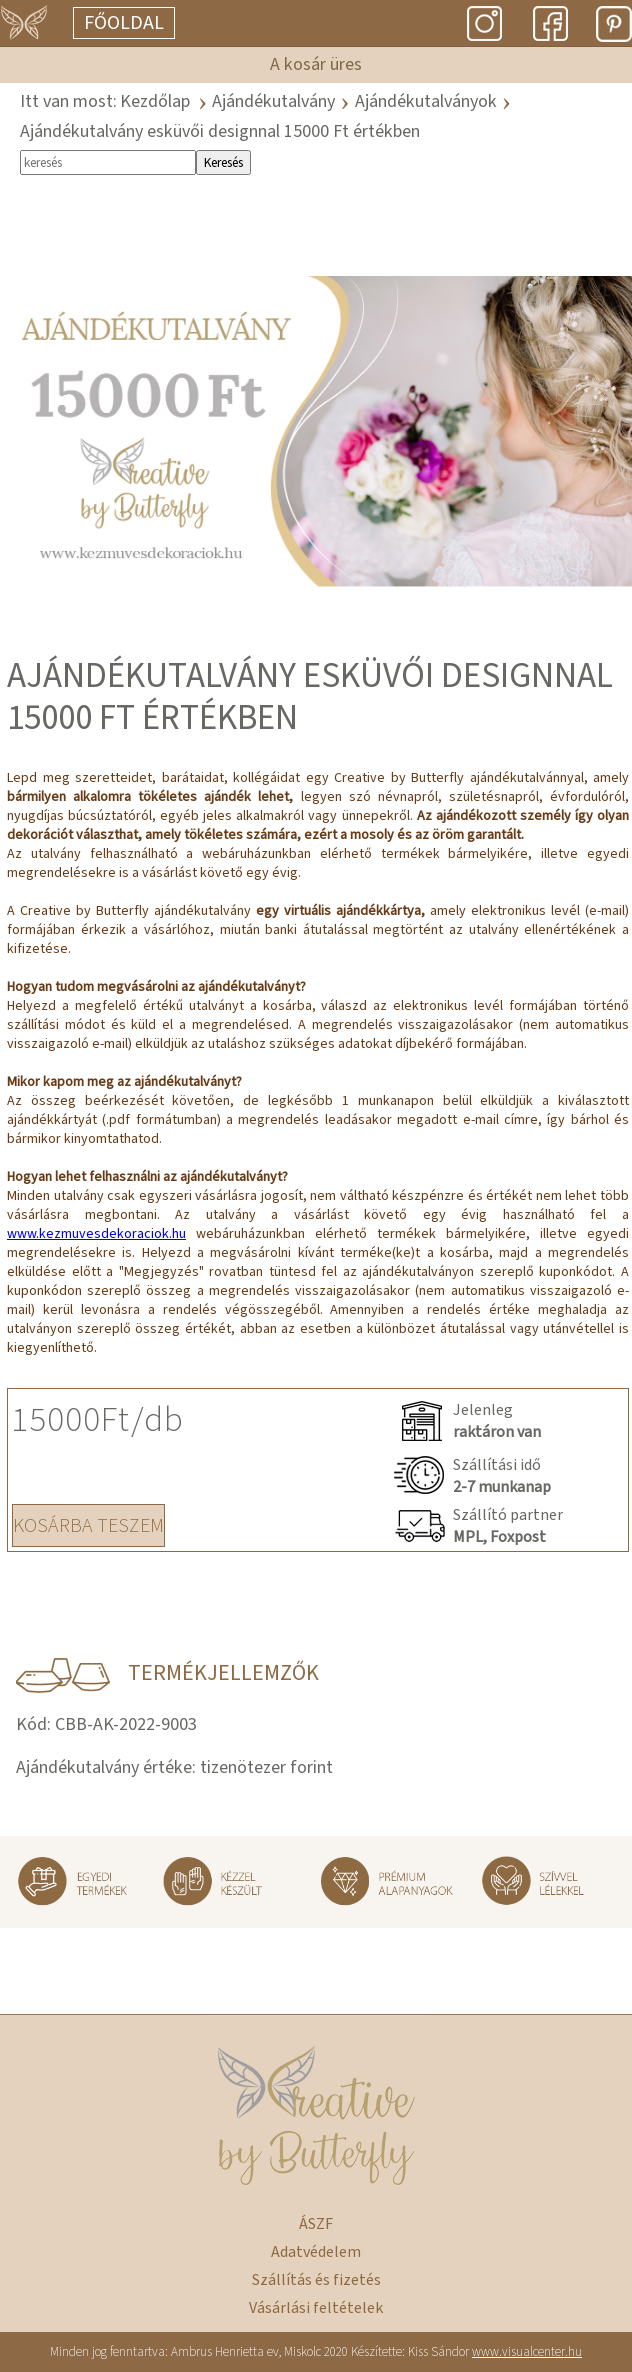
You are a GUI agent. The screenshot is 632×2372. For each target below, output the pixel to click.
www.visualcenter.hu (527, 2352)
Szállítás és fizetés (316, 2280)
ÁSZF (316, 2224)
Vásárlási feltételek (316, 2308)
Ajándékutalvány (273, 101)
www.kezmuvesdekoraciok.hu (96, 1234)
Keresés (223, 162)
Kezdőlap (155, 101)
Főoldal (124, 23)
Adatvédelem (316, 2252)
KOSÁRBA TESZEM (88, 1526)
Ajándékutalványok (426, 101)
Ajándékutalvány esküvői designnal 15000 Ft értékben (220, 131)
